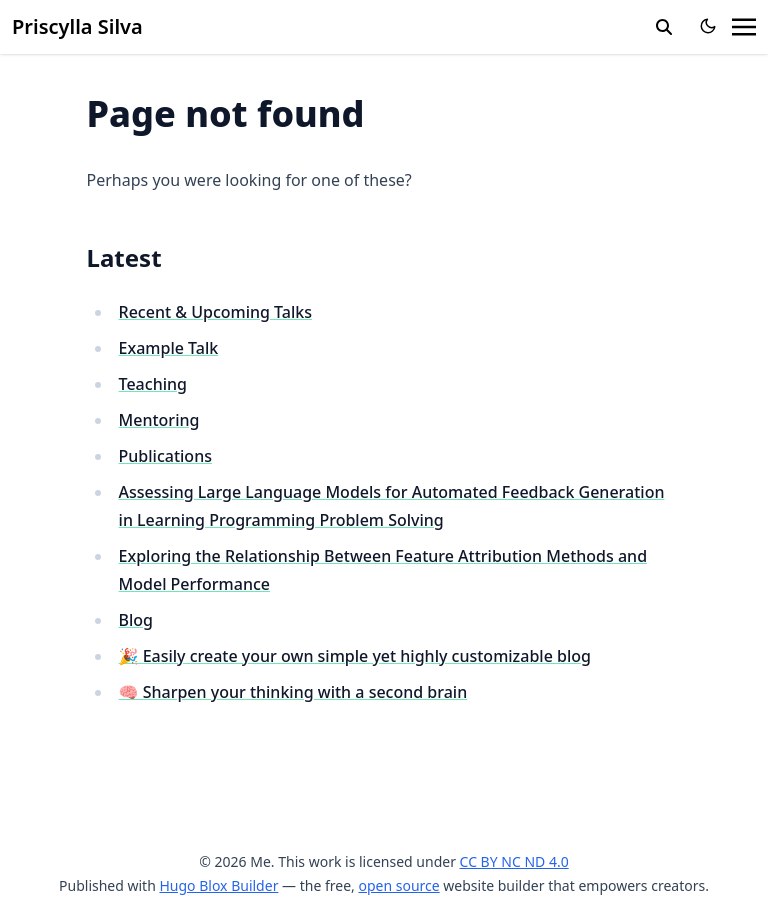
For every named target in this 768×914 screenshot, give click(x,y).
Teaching (153, 384)
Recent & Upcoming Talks (215, 312)
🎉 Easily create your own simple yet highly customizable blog (355, 656)
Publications (165, 456)
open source (398, 885)
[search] (664, 27)
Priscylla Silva (77, 26)
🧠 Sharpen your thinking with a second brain (293, 692)
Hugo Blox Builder (218, 885)
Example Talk (169, 348)
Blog (136, 620)
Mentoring (159, 420)
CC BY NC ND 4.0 (514, 861)
